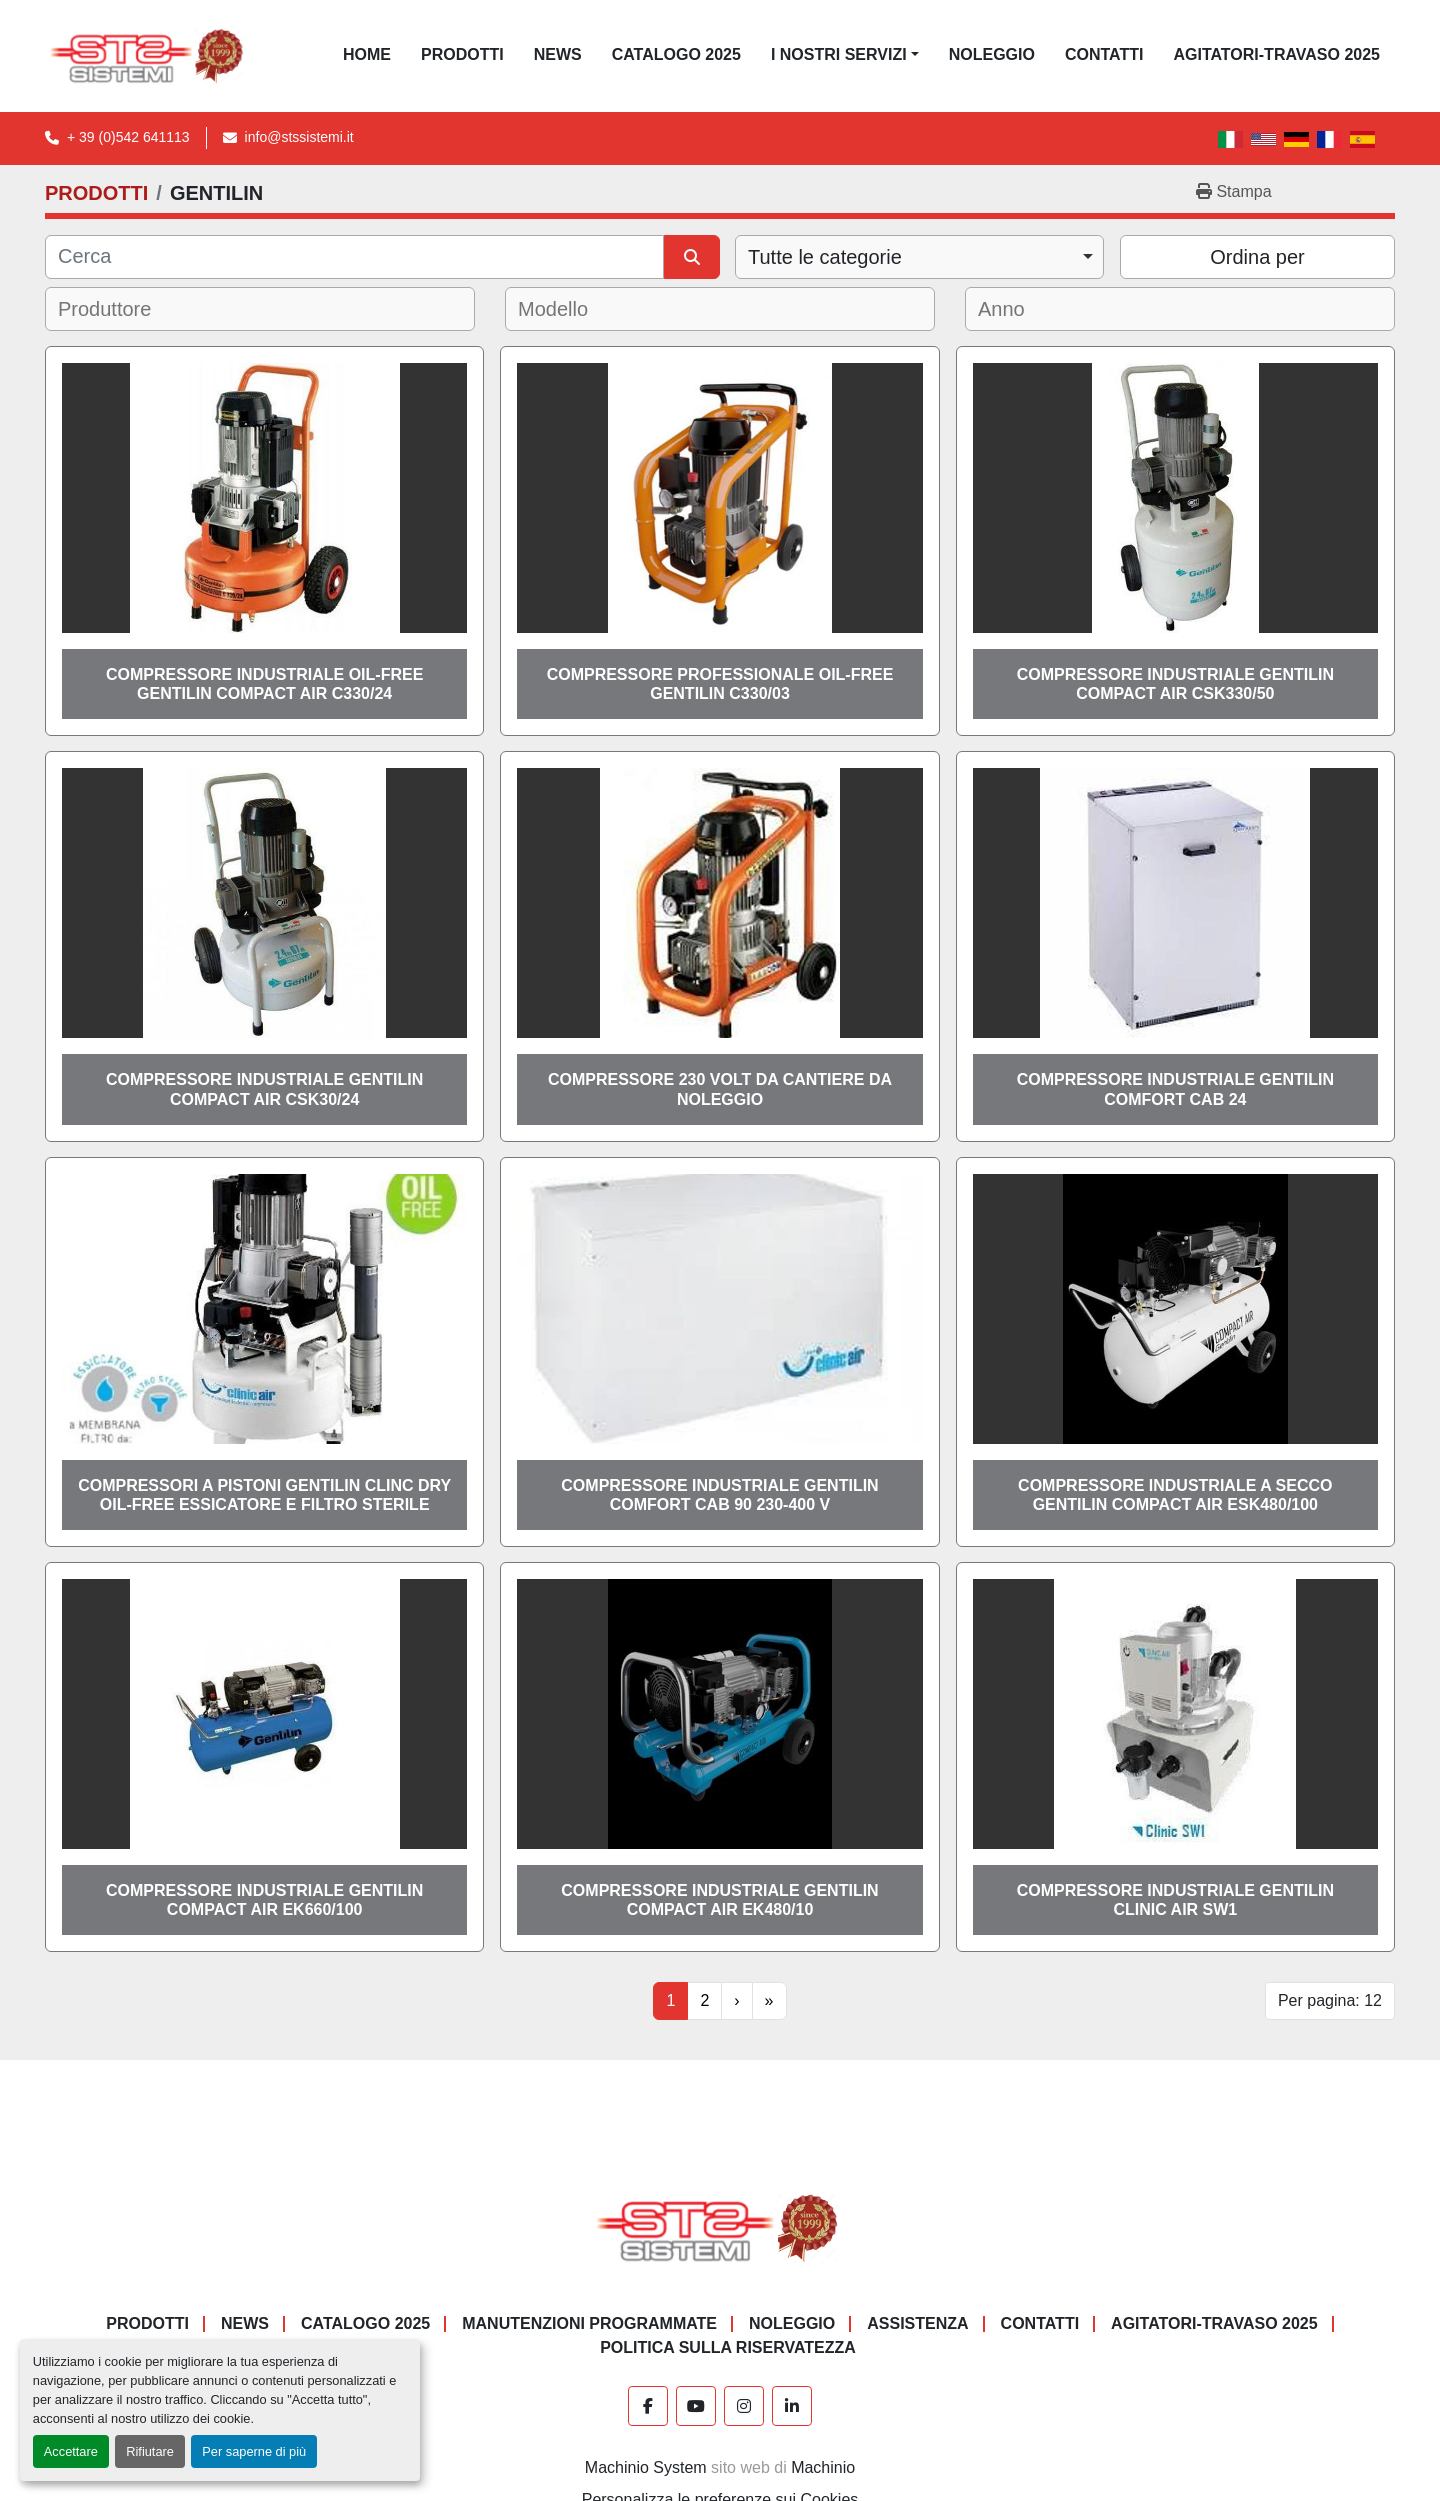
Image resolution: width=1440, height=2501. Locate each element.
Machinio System (646, 2467)
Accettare (71, 2451)
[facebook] (648, 2406)
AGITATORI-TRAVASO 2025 (1276, 54)
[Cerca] (354, 257)
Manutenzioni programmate (589, 2323)
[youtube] (696, 2406)
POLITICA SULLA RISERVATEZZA (728, 2347)
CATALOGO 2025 (676, 54)
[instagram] (744, 2406)
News (558, 54)
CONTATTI (1104, 54)
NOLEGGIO (992, 54)
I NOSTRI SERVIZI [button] (839, 54)
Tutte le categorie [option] (825, 257)
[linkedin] (792, 2406)
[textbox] (119, 309)
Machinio (823, 2467)
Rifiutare (150, 2451)
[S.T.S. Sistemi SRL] (720, 2227)
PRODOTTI (462, 54)
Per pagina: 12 (1330, 2000)
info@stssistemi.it (299, 137)
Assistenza (917, 2323)
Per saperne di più (254, 2451)
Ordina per (1257, 257)
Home (367, 54)
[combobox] (919, 257)
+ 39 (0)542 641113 (128, 137)
